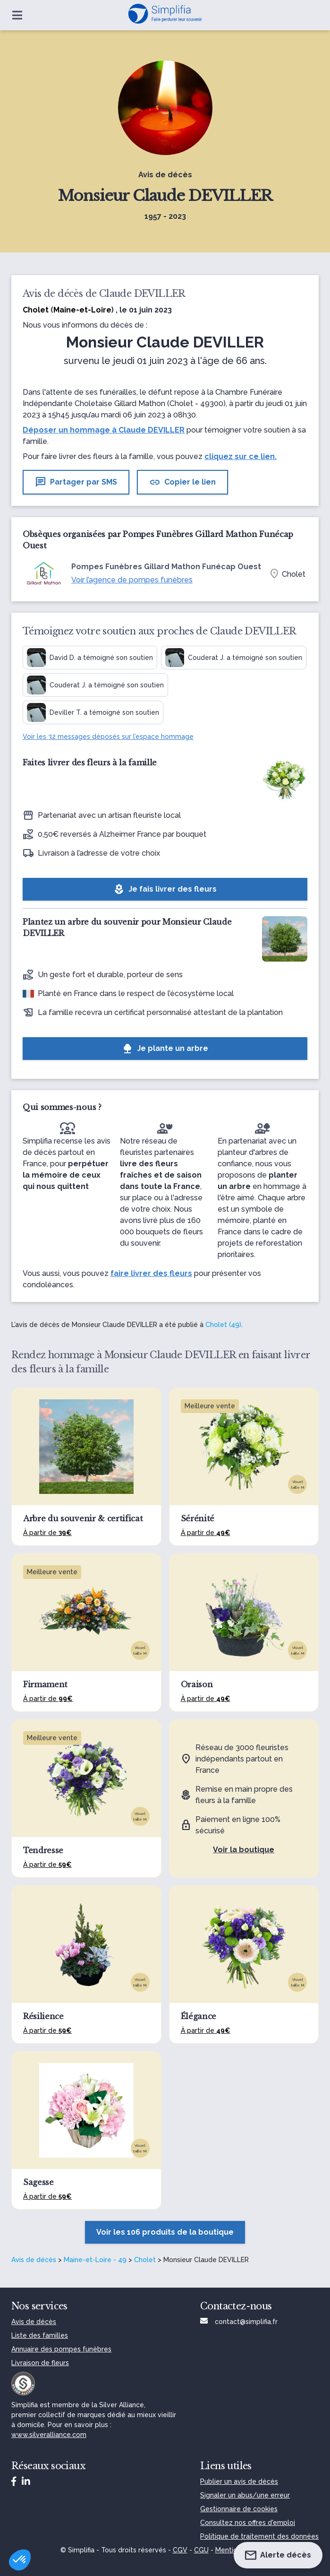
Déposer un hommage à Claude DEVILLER (104, 429)
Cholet (145, 2260)
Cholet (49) (223, 1324)
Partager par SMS (76, 482)
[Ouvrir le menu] (17, 15)
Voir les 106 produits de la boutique (165, 2232)
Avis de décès (33, 2260)
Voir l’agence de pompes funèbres (132, 579)
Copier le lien (182, 482)
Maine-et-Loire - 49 (95, 2260)
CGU (201, 2550)
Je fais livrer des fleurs (165, 889)
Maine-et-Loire (82, 309)
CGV (180, 2550)
